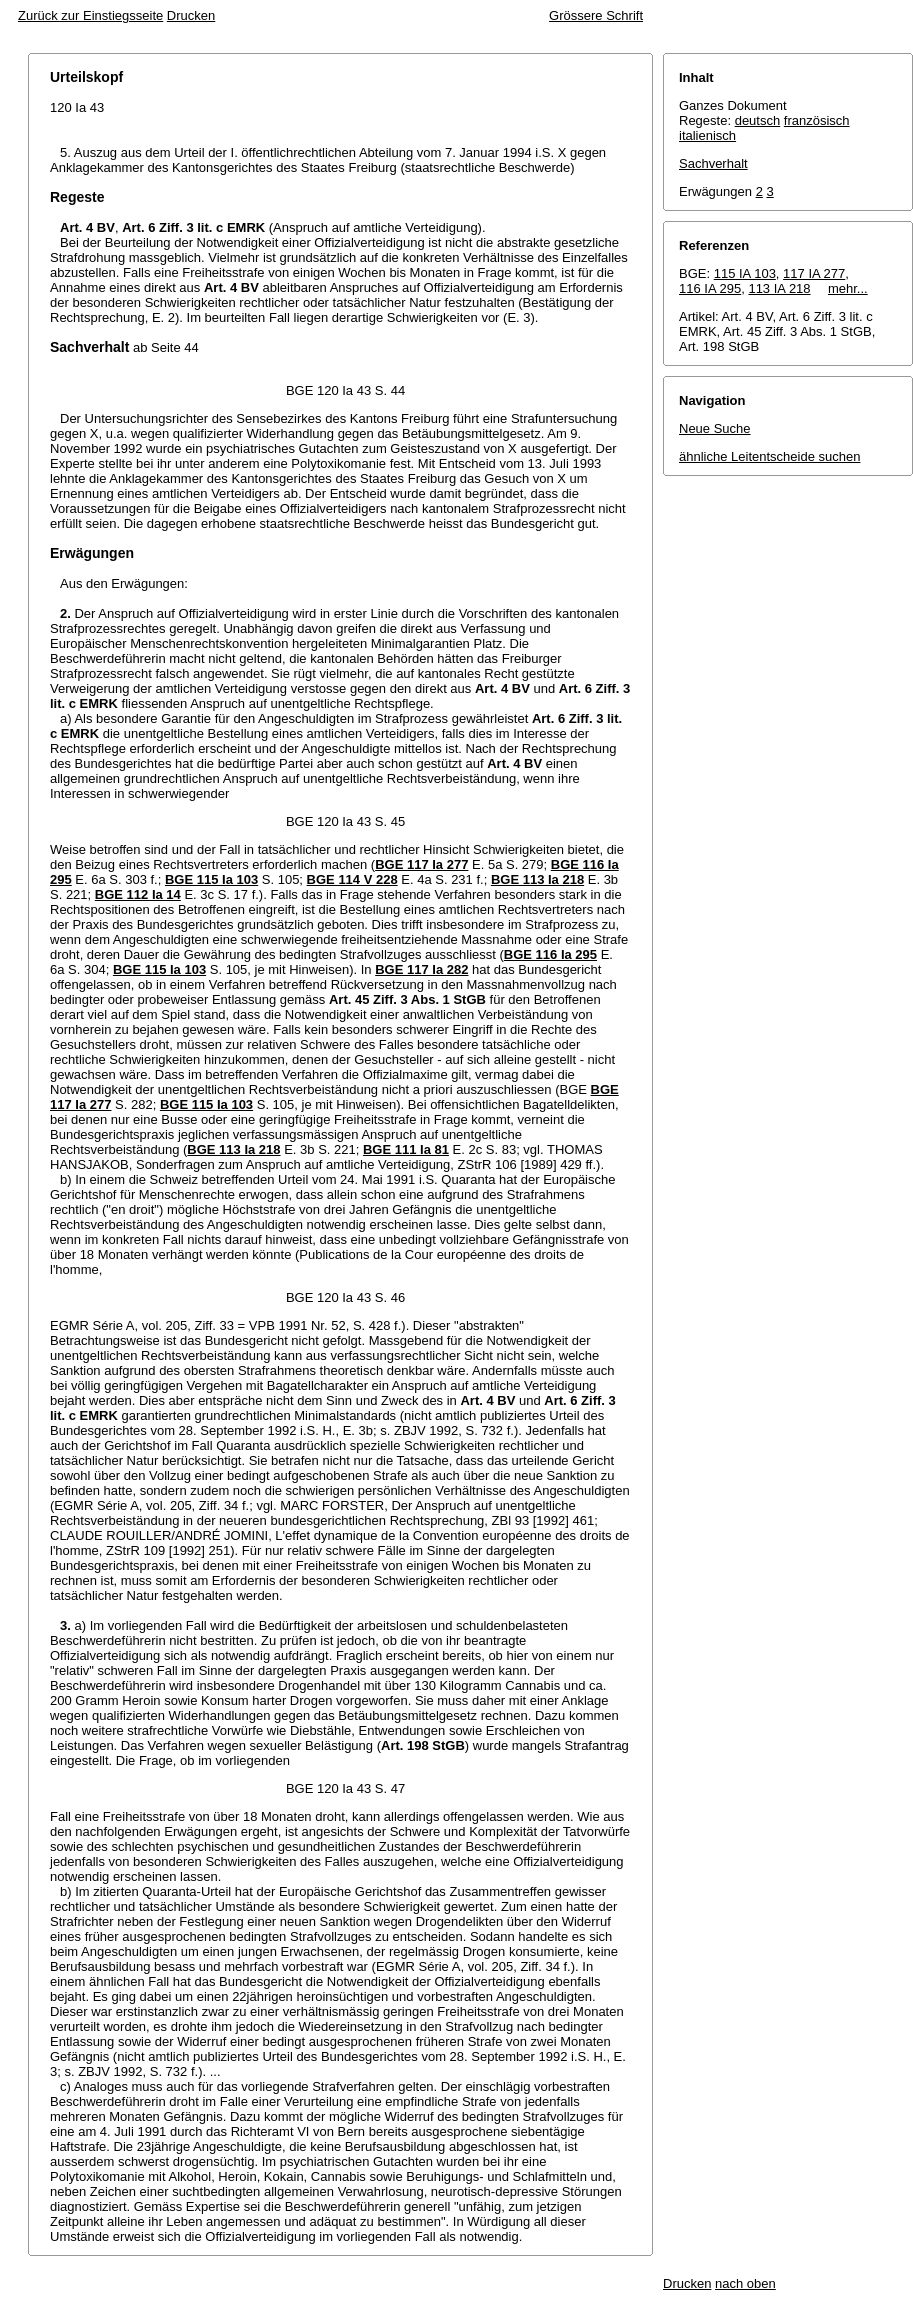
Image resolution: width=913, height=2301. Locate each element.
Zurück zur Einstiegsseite (90, 15)
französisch (817, 120)
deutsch (758, 120)
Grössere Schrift (596, 15)
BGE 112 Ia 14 (138, 894)
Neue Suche (715, 428)
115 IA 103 (745, 273)
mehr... (848, 288)
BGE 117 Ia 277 (421, 864)
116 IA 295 (710, 288)
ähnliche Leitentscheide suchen (769, 456)
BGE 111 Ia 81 (406, 1149)
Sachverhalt (713, 163)
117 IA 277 (814, 273)
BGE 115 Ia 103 (211, 879)
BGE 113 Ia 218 (537, 879)
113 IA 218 (779, 288)
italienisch (707, 135)
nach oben (745, 2283)
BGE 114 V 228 (352, 879)
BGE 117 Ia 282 (421, 969)
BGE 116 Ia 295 (550, 954)
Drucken (191, 15)
